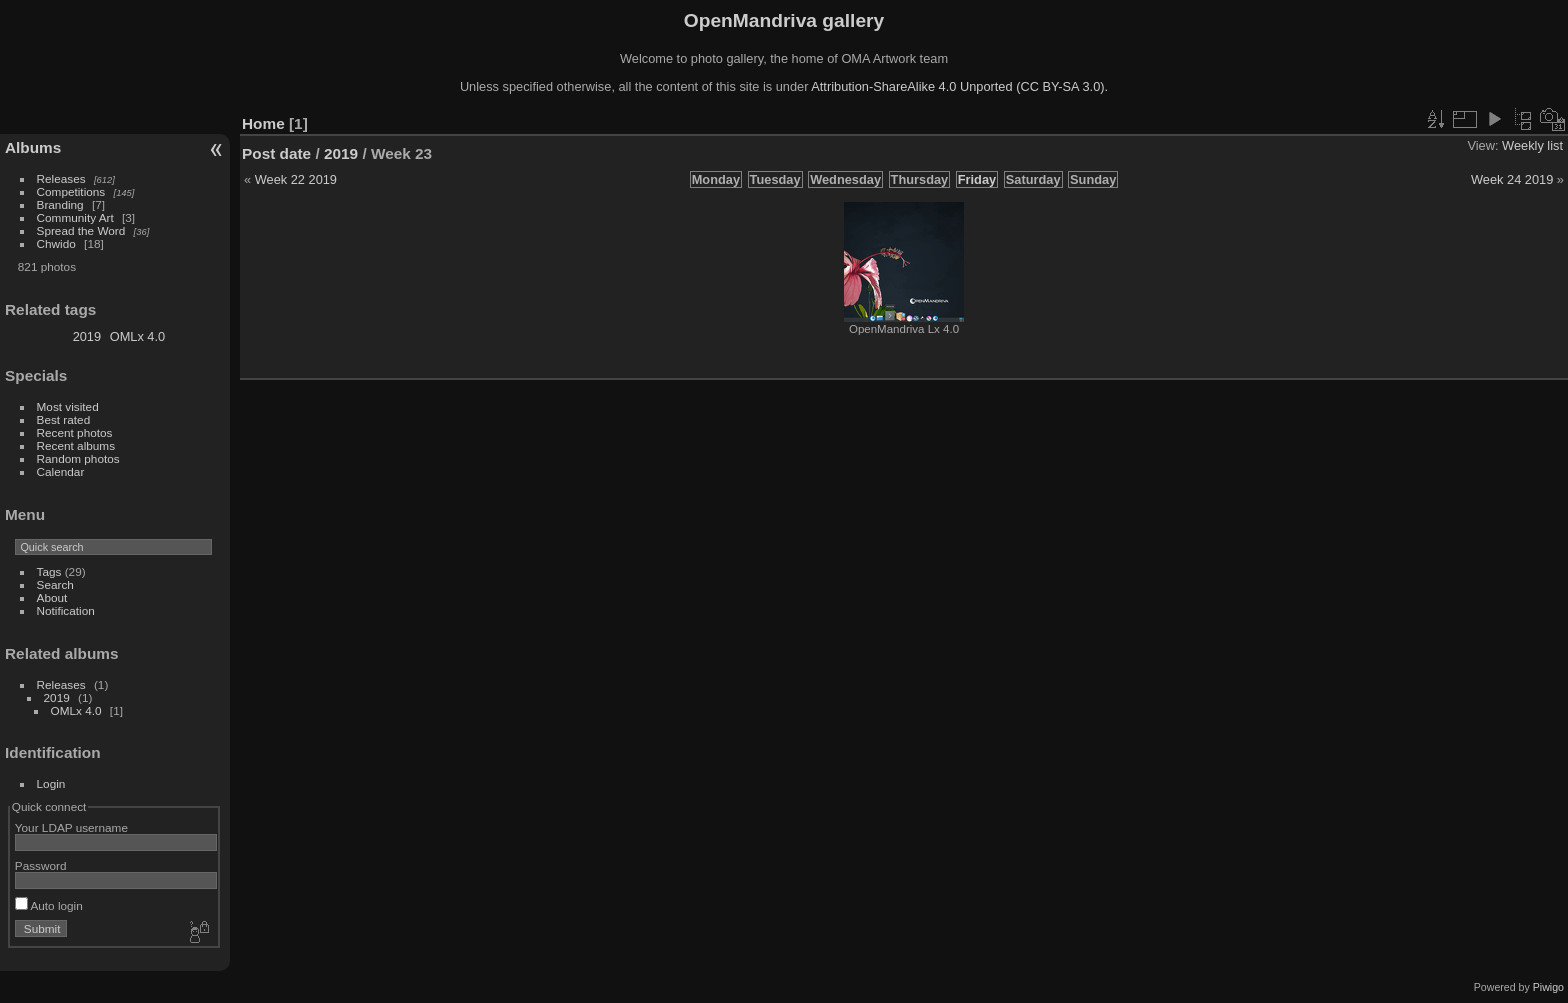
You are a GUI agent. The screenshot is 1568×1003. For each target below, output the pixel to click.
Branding (60, 204)
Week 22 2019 (296, 179)
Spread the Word (81, 230)
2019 (87, 336)
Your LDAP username (71, 827)
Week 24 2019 (1512, 179)
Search (55, 584)
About (52, 597)
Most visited (68, 406)
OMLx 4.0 (137, 336)
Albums (33, 147)
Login (51, 783)
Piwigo (1548, 987)
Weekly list (1532, 145)
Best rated (64, 419)
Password (41, 865)
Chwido (56, 243)
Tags (49, 571)
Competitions (71, 191)
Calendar (61, 471)
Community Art (75, 217)
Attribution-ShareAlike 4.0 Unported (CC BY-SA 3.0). (959, 86)
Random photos (78, 458)
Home (263, 123)
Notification (66, 610)
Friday (977, 179)
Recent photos (75, 432)
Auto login (49, 905)
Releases (61, 178)
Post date (276, 153)
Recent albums (76, 445)
